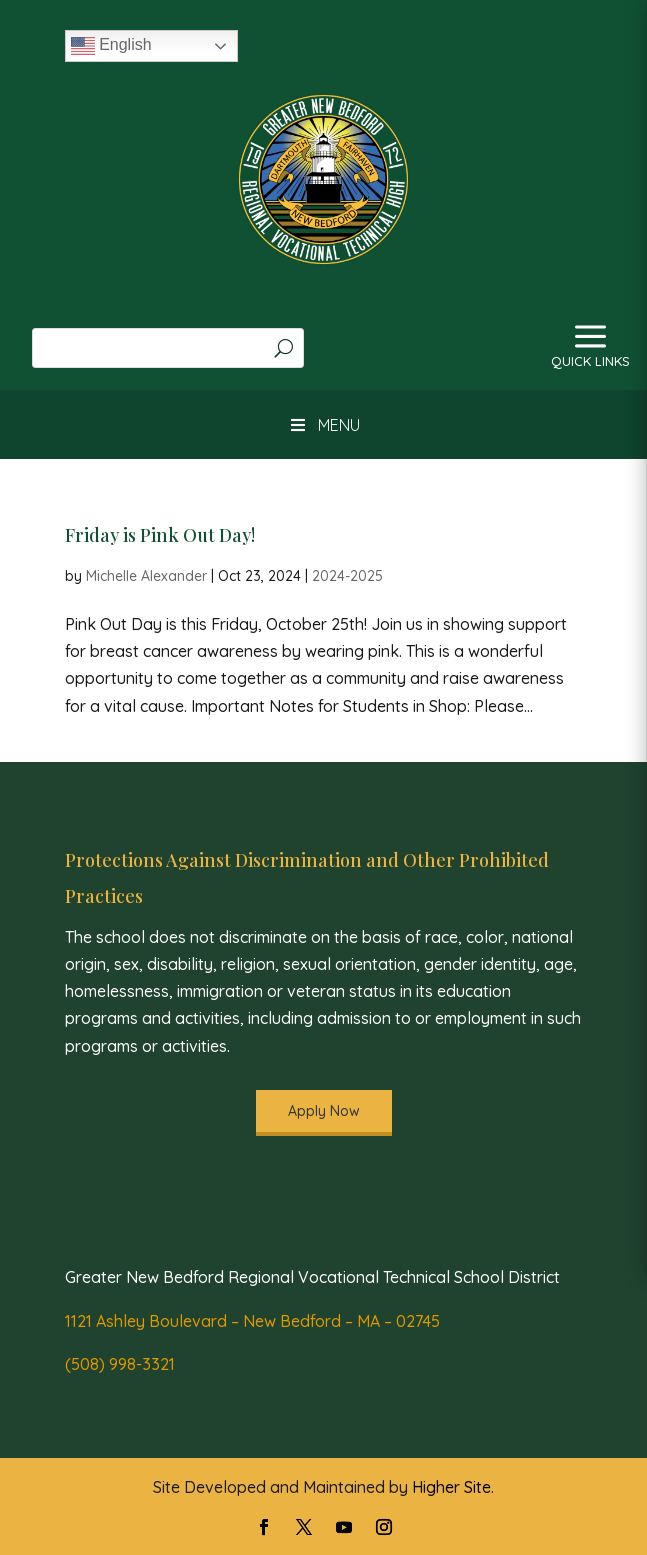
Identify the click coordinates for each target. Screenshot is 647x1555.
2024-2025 (347, 576)
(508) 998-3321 (120, 1364)
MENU (323, 425)
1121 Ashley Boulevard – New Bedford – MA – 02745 (252, 1321)
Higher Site (451, 1487)
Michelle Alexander (146, 576)
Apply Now (324, 1111)
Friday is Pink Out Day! (160, 535)
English (111, 46)
